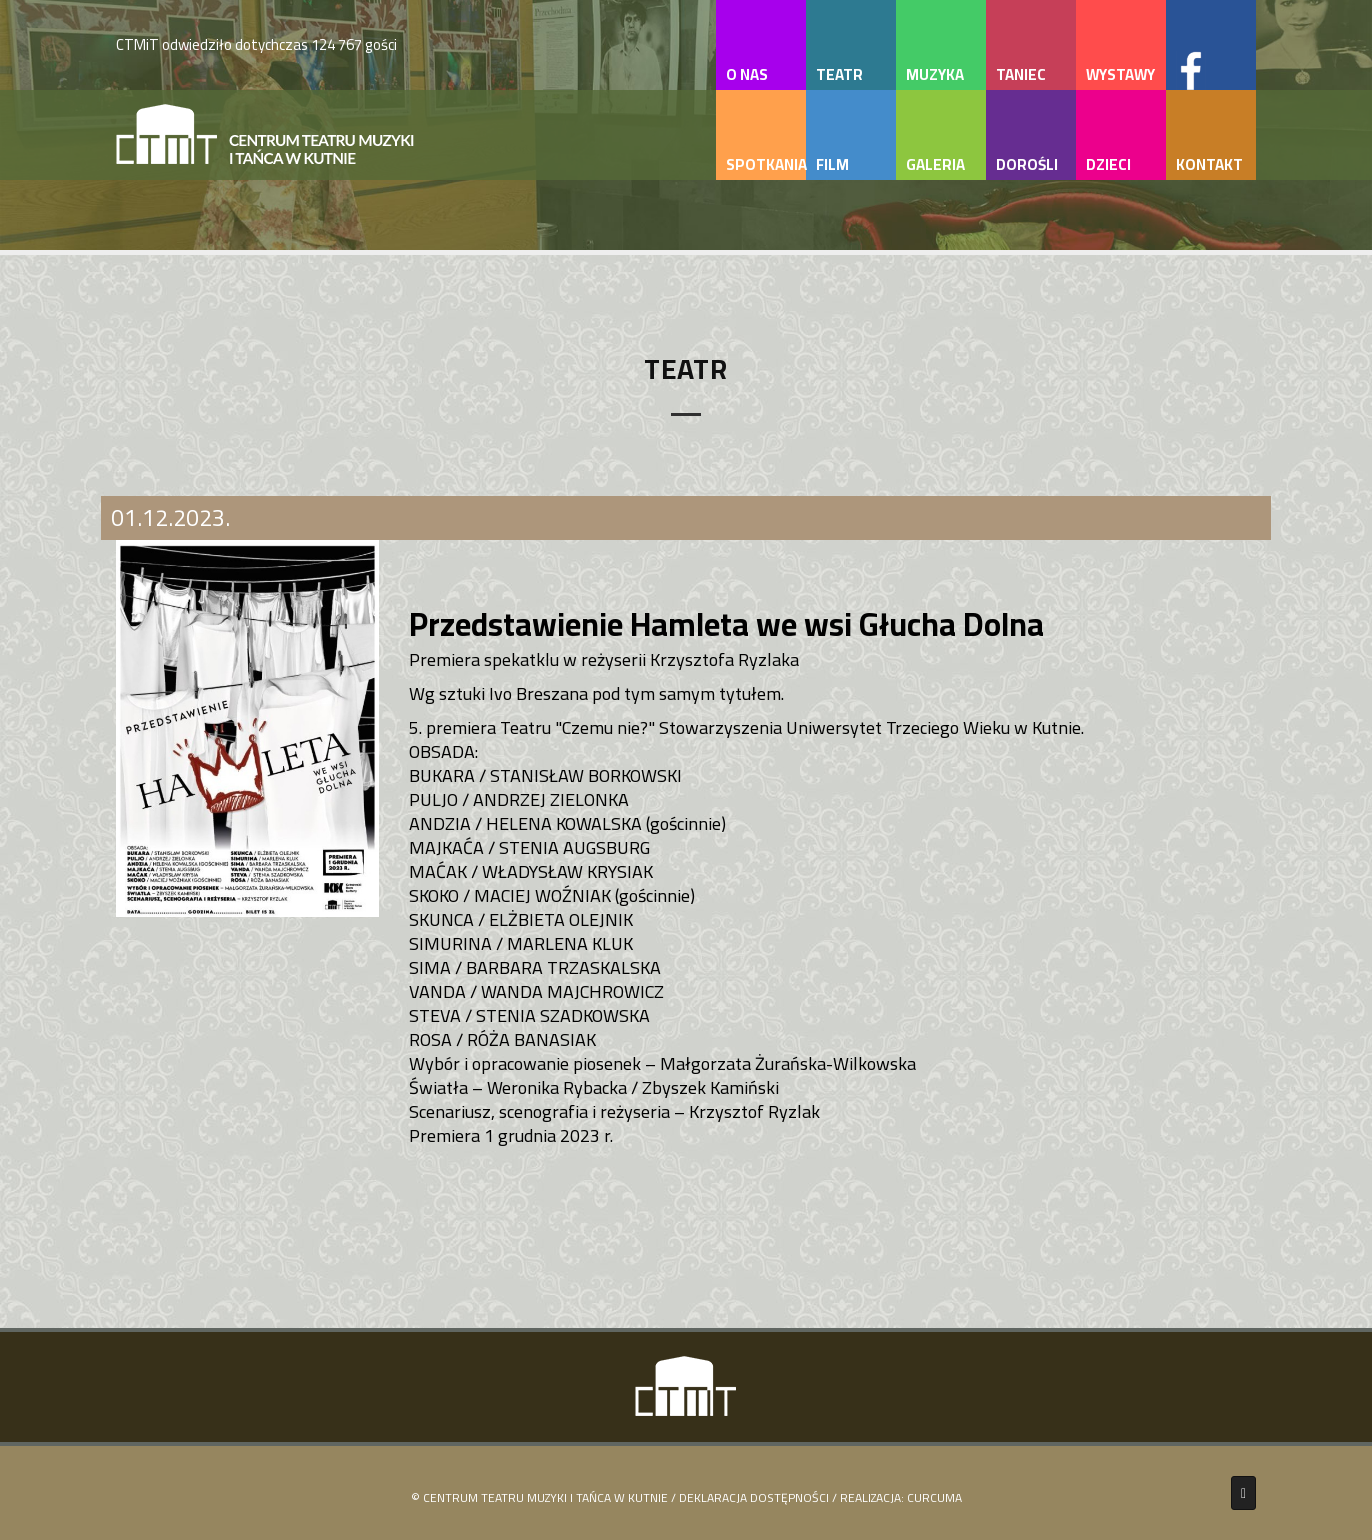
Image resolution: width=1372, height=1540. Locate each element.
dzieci (1108, 164)
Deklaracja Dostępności (754, 1497)
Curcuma (934, 1497)
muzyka (935, 74)
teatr (839, 74)
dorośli (1027, 164)
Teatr (686, 369)
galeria (935, 164)
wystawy (1120, 74)
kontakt (1209, 164)
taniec (1021, 74)
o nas (747, 74)
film (832, 164)
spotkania (766, 164)
